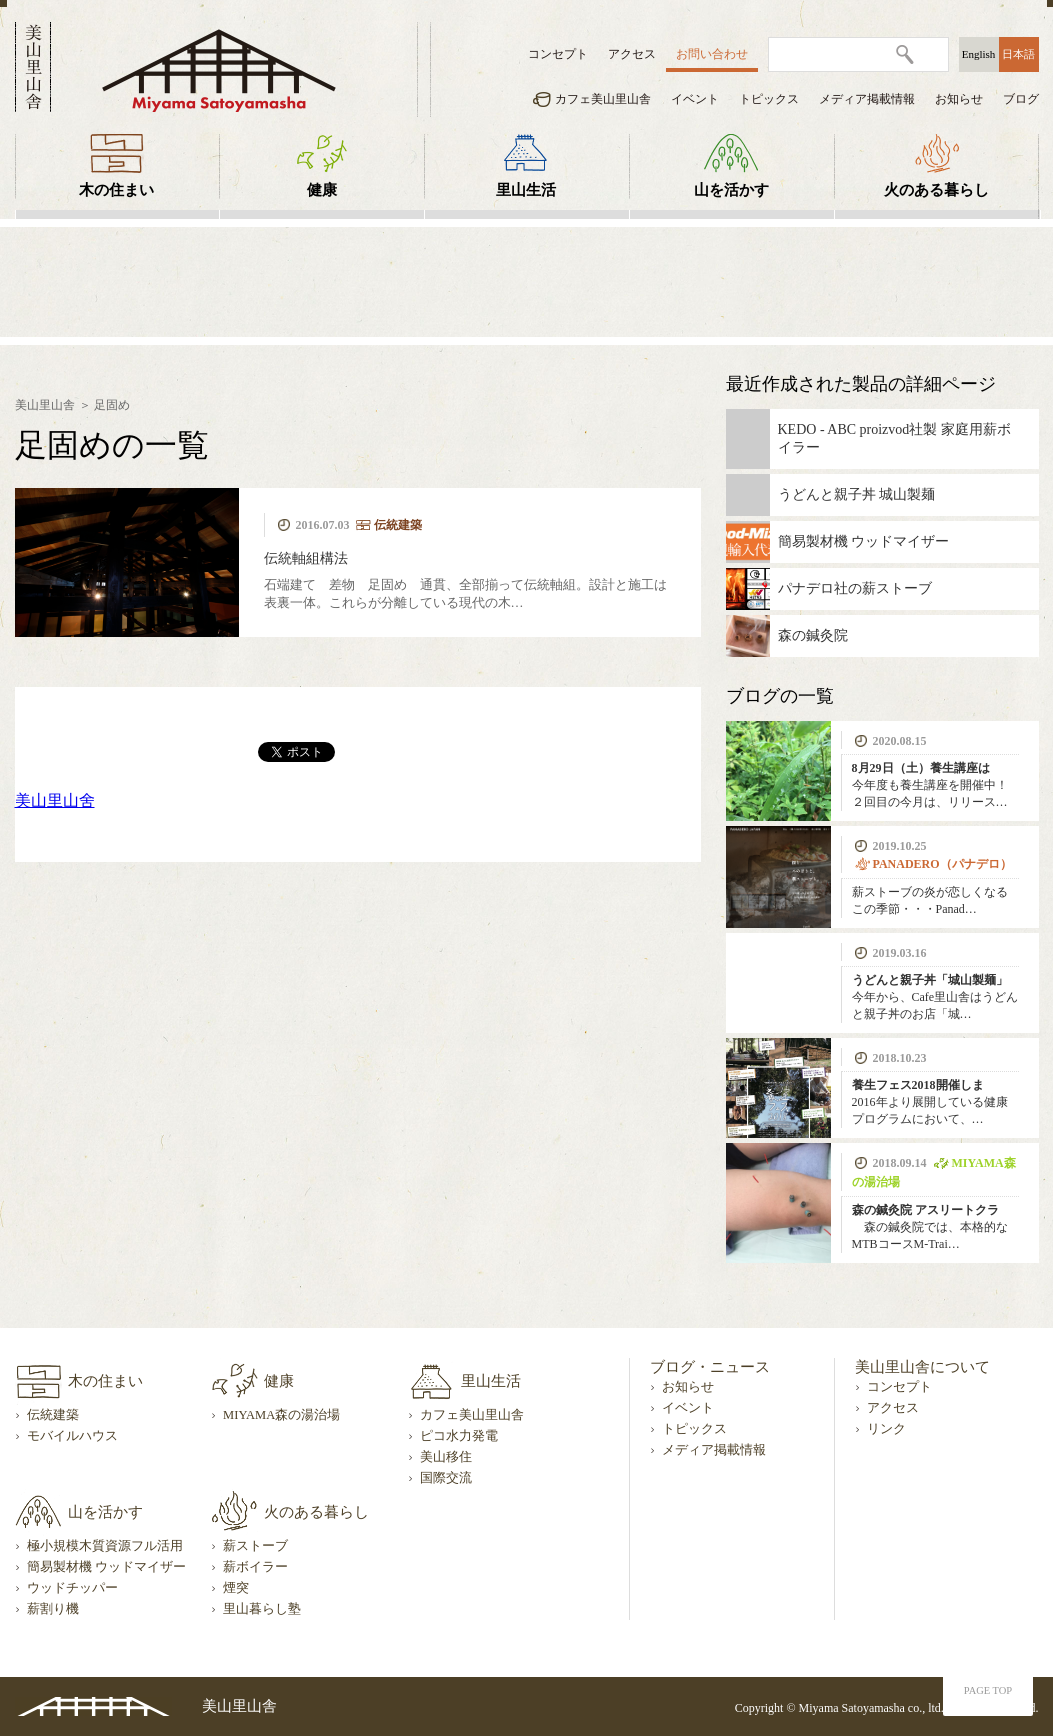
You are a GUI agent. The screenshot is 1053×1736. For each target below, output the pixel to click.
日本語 (1018, 54)
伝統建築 (53, 1415)
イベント (695, 99)
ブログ (1021, 99)
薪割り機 (53, 1609)
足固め (112, 405)
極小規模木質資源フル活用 (105, 1546)
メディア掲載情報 (867, 99)
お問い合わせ (712, 54)
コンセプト (558, 54)
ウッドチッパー (72, 1588)
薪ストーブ (255, 1546)
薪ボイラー (255, 1567)
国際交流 (446, 1478)
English (979, 54)
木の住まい (116, 190)
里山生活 (526, 190)
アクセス (632, 54)
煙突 (236, 1588)
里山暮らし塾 (262, 1609)
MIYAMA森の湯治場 (281, 1415)
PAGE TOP (988, 1690)
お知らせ (959, 99)
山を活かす (731, 190)
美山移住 (446, 1457)
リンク (886, 1429)
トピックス (769, 99)
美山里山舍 (55, 800)
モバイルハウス (72, 1436)
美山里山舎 (45, 405)
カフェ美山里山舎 (603, 99)
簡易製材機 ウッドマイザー (106, 1567)
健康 (322, 190)
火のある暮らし (936, 190)
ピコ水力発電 (459, 1436)
